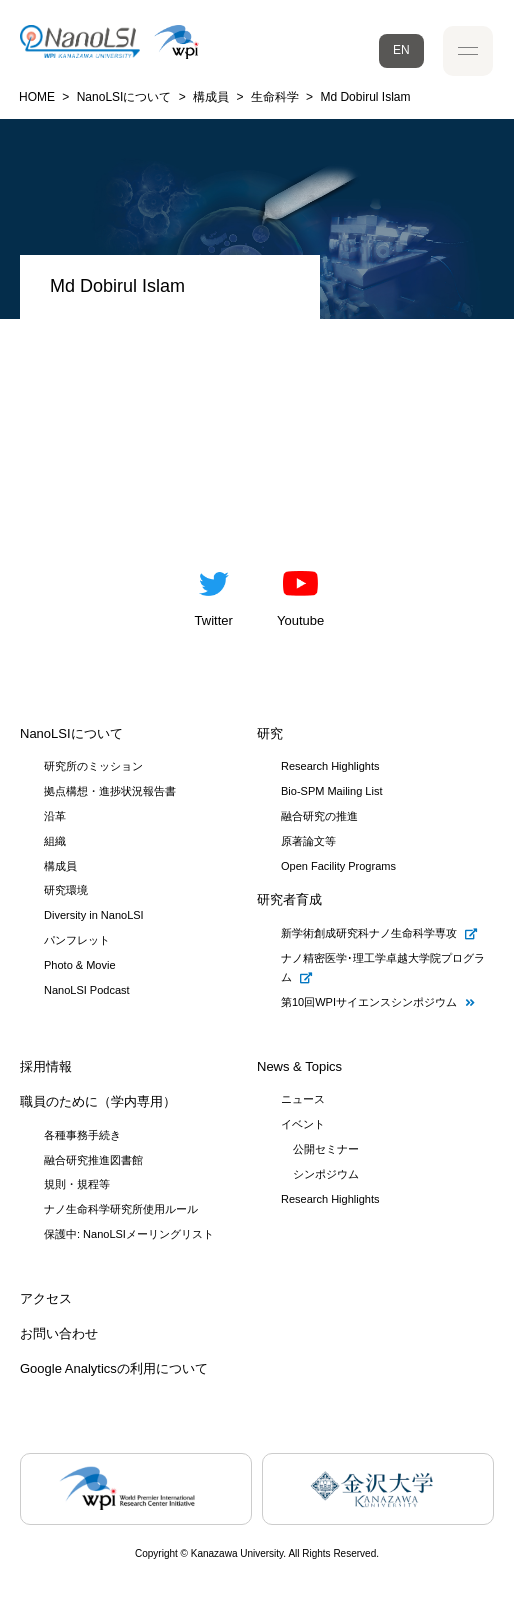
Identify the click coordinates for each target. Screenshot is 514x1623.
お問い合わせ (59, 1333)
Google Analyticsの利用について (114, 1368)
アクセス (46, 1298)
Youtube (300, 593)
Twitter (214, 593)
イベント (303, 1124)
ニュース (303, 1099)
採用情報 (46, 1066)
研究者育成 (289, 899)
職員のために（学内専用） (98, 1101)
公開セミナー (326, 1149)
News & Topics (299, 1066)
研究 (270, 733)
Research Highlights (330, 1199)
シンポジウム (326, 1174)
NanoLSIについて (71, 733)
